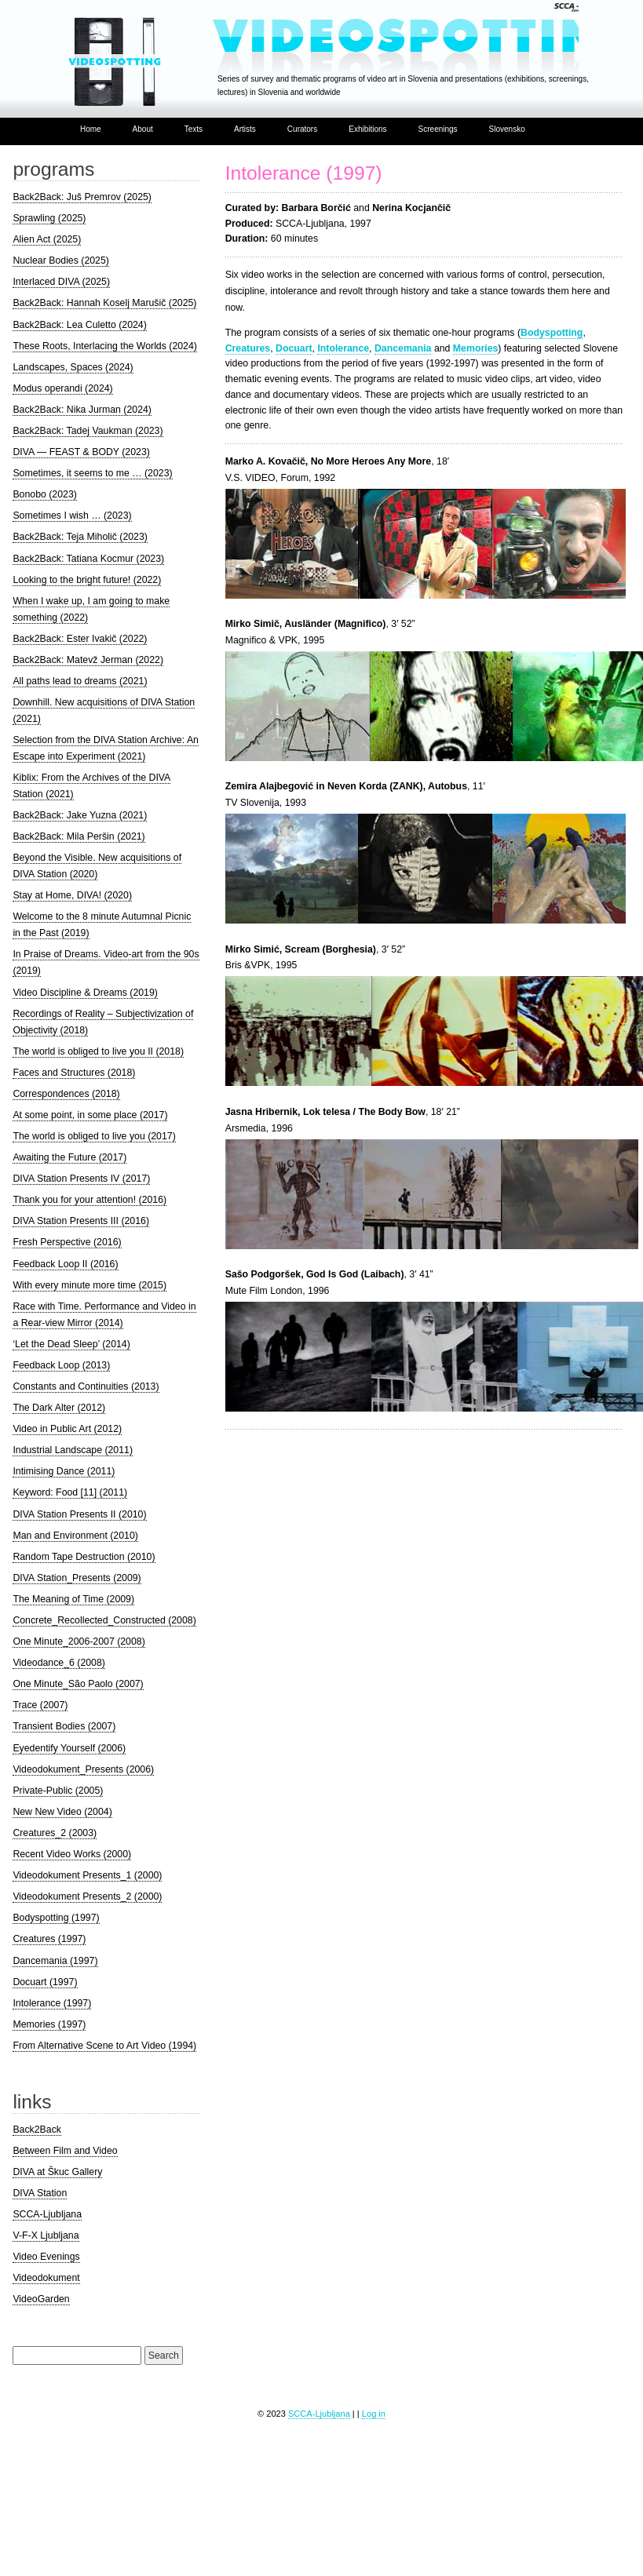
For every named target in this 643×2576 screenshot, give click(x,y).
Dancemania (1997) (55, 1960)
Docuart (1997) (45, 1982)
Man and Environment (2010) (75, 1535)
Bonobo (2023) (44, 494)
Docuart (294, 348)
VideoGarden (41, 2299)
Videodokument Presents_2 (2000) (87, 1896)
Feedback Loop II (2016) (65, 1264)
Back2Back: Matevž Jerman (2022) (88, 659)
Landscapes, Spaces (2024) (73, 367)
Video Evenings (46, 2256)
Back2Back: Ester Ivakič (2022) (80, 638)
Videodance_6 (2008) (59, 1662)
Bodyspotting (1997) (56, 1917)
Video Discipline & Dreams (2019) (85, 992)
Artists (245, 129)
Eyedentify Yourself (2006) (69, 1748)
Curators (302, 129)
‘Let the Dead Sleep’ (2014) (71, 1344)
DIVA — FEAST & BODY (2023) (81, 451)
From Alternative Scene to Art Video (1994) (104, 2045)
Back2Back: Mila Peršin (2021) (78, 836)
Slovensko (507, 129)
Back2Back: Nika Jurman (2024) (82, 409)
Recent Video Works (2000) (72, 1854)
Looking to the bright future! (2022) (87, 579)
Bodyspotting (552, 332)
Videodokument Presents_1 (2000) (87, 1875)
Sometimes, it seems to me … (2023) (92, 473)
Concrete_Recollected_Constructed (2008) (104, 1620)
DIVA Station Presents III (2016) (81, 1220)
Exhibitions (367, 129)
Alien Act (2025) (47, 239)
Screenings (438, 129)
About (143, 129)
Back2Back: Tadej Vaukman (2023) (88, 430)
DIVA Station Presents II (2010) (79, 1514)
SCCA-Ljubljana (47, 2214)
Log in (373, 2413)
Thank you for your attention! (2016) (89, 1199)
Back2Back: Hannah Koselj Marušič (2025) (104, 302)
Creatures (248, 348)
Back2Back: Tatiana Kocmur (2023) (88, 558)
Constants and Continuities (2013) (86, 1386)
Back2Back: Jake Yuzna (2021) (80, 815)
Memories (475, 348)
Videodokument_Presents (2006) (83, 1769)
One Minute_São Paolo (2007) (78, 1683)
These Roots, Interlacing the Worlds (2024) (105, 346)
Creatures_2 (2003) (55, 1832)
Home (90, 129)
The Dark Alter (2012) (59, 1407)
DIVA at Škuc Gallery (57, 2171)
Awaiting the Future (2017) (69, 1157)
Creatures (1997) (49, 1938)
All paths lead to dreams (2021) (80, 681)
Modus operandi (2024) (62, 388)
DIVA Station (40, 2193)
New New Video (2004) (62, 1811)
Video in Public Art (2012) (67, 1428)
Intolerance (343, 348)
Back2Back (37, 2129)
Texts (193, 129)
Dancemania (403, 348)
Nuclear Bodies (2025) (61, 260)
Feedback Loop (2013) (61, 1365)
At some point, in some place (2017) (90, 1114)
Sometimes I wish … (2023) (72, 515)
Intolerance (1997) (303, 173)
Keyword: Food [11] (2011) (70, 1492)
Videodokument (46, 2277)
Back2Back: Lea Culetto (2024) (79, 324)
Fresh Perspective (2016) (67, 1242)
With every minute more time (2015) (89, 1285)
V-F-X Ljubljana (46, 2235)
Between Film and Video (65, 2150)
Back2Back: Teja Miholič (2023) (80, 536)
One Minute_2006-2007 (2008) (78, 1641)
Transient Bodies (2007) (64, 1726)
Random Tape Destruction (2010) (84, 1556)
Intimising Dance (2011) (64, 1471)
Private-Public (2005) (58, 1790)
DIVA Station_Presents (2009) (77, 1577)
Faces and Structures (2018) (74, 1072)
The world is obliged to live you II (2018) (98, 1051)
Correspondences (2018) (66, 1093)
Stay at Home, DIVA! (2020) (72, 895)
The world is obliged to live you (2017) (94, 1136)
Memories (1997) (49, 2024)
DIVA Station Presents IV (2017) (81, 1178)
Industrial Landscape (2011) (73, 1450)
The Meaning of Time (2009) (73, 1599)
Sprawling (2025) (49, 218)
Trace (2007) (40, 1705)
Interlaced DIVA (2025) (61, 281)
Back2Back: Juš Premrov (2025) (82, 196)
